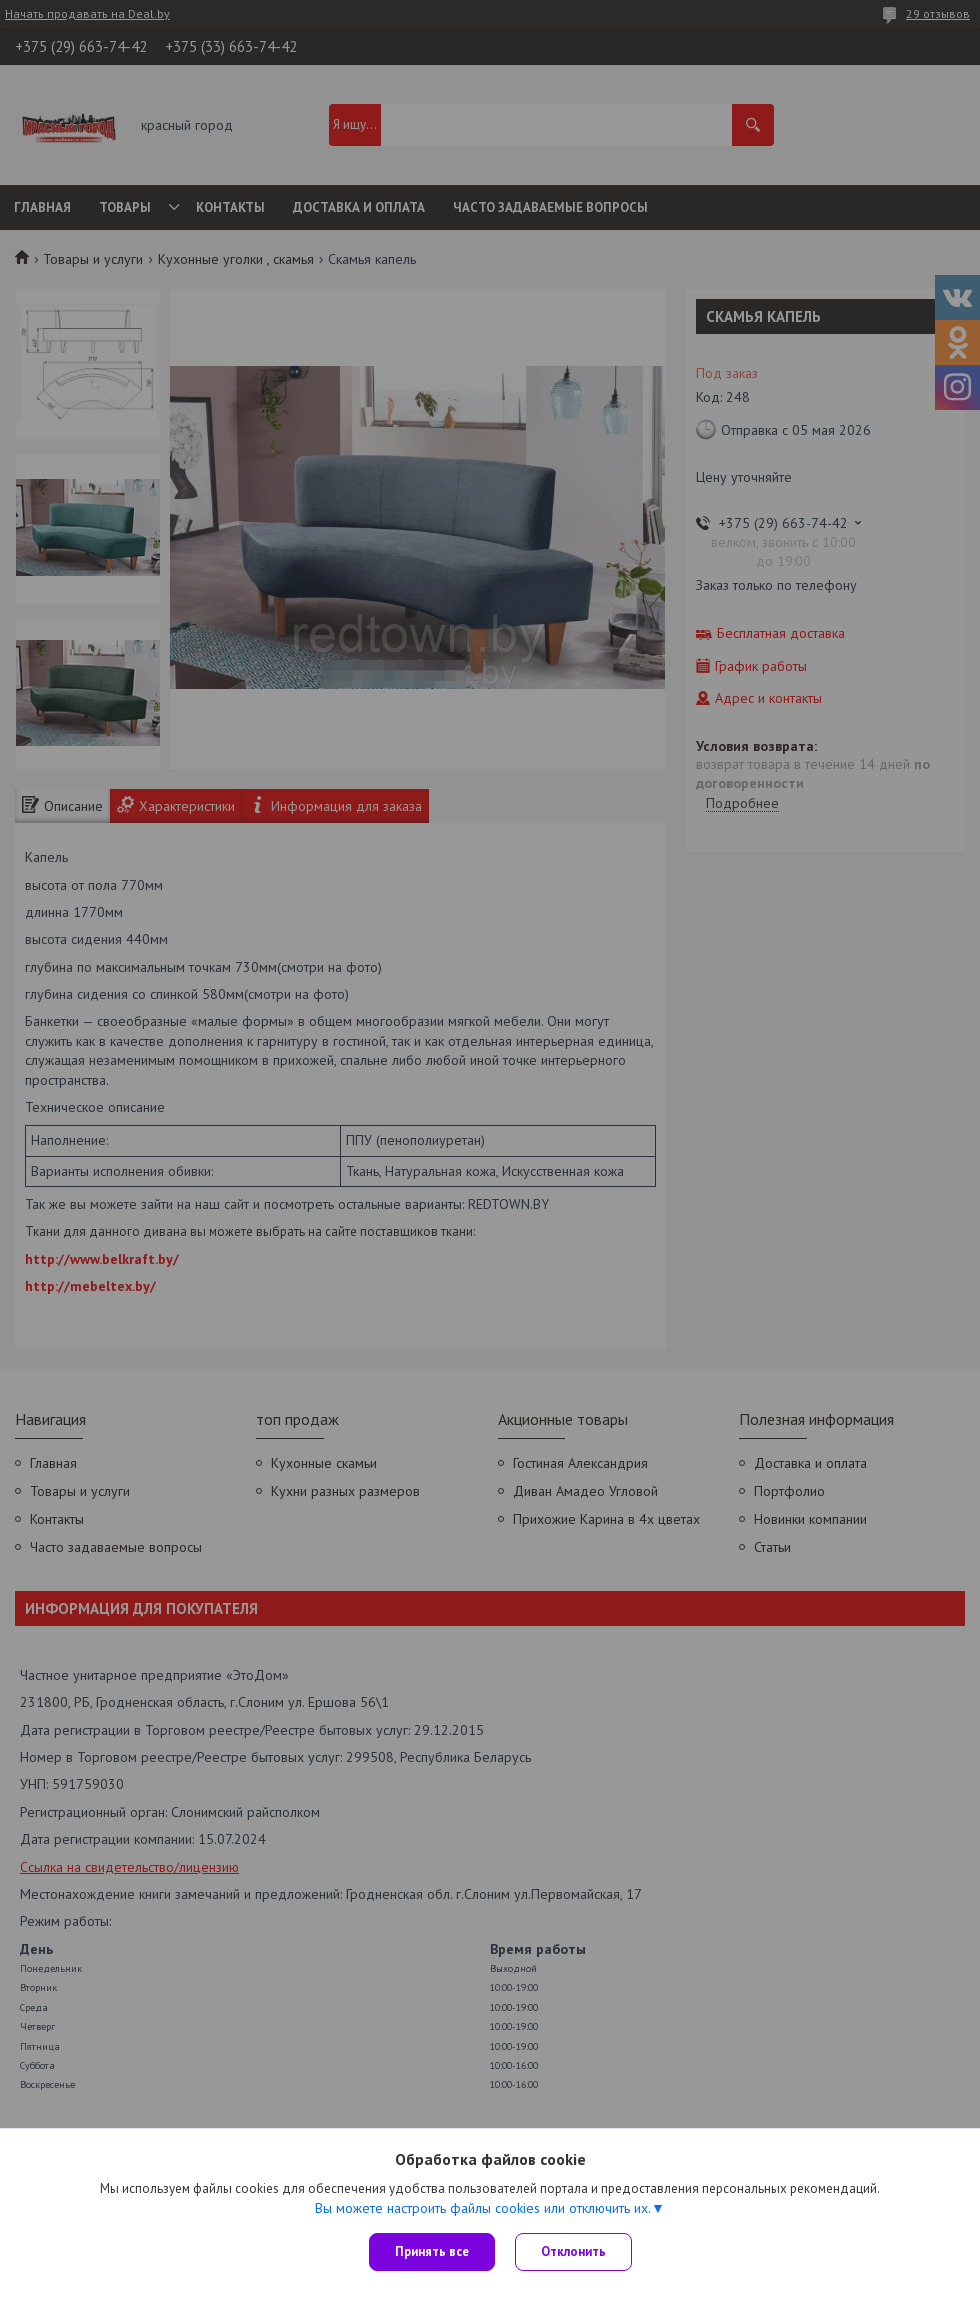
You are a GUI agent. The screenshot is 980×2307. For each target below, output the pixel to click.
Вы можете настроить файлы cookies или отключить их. (483, 2208)
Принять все (432, 2251)
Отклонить (573, 2251)
